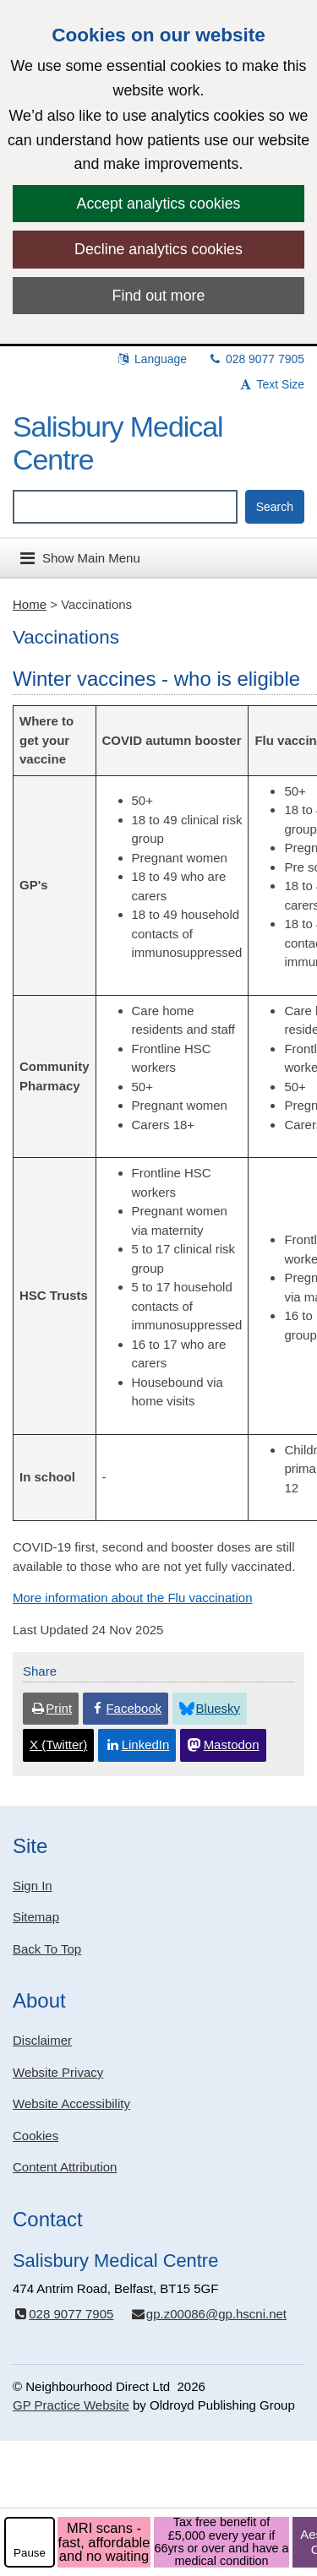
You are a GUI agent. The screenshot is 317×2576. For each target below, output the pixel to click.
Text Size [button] (271, 384)
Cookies (35, 2135)
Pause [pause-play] (30, 2552)
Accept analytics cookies (159, 203)
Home (29, 604)
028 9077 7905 (255, 359)
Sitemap (36, 1917)
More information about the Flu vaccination (132, 1597)
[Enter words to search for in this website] (125, 507)
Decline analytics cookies (158, 249)
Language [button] (151, 359)
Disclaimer (42, 2040)
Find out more (158, 295)
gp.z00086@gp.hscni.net (208, 2314)
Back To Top (47, 1949)
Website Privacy (58, 2072)
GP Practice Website (71, 2405)
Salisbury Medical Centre (118, 443)
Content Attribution (65, 2167)
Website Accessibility (71, 2103)
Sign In (32, 1885)
